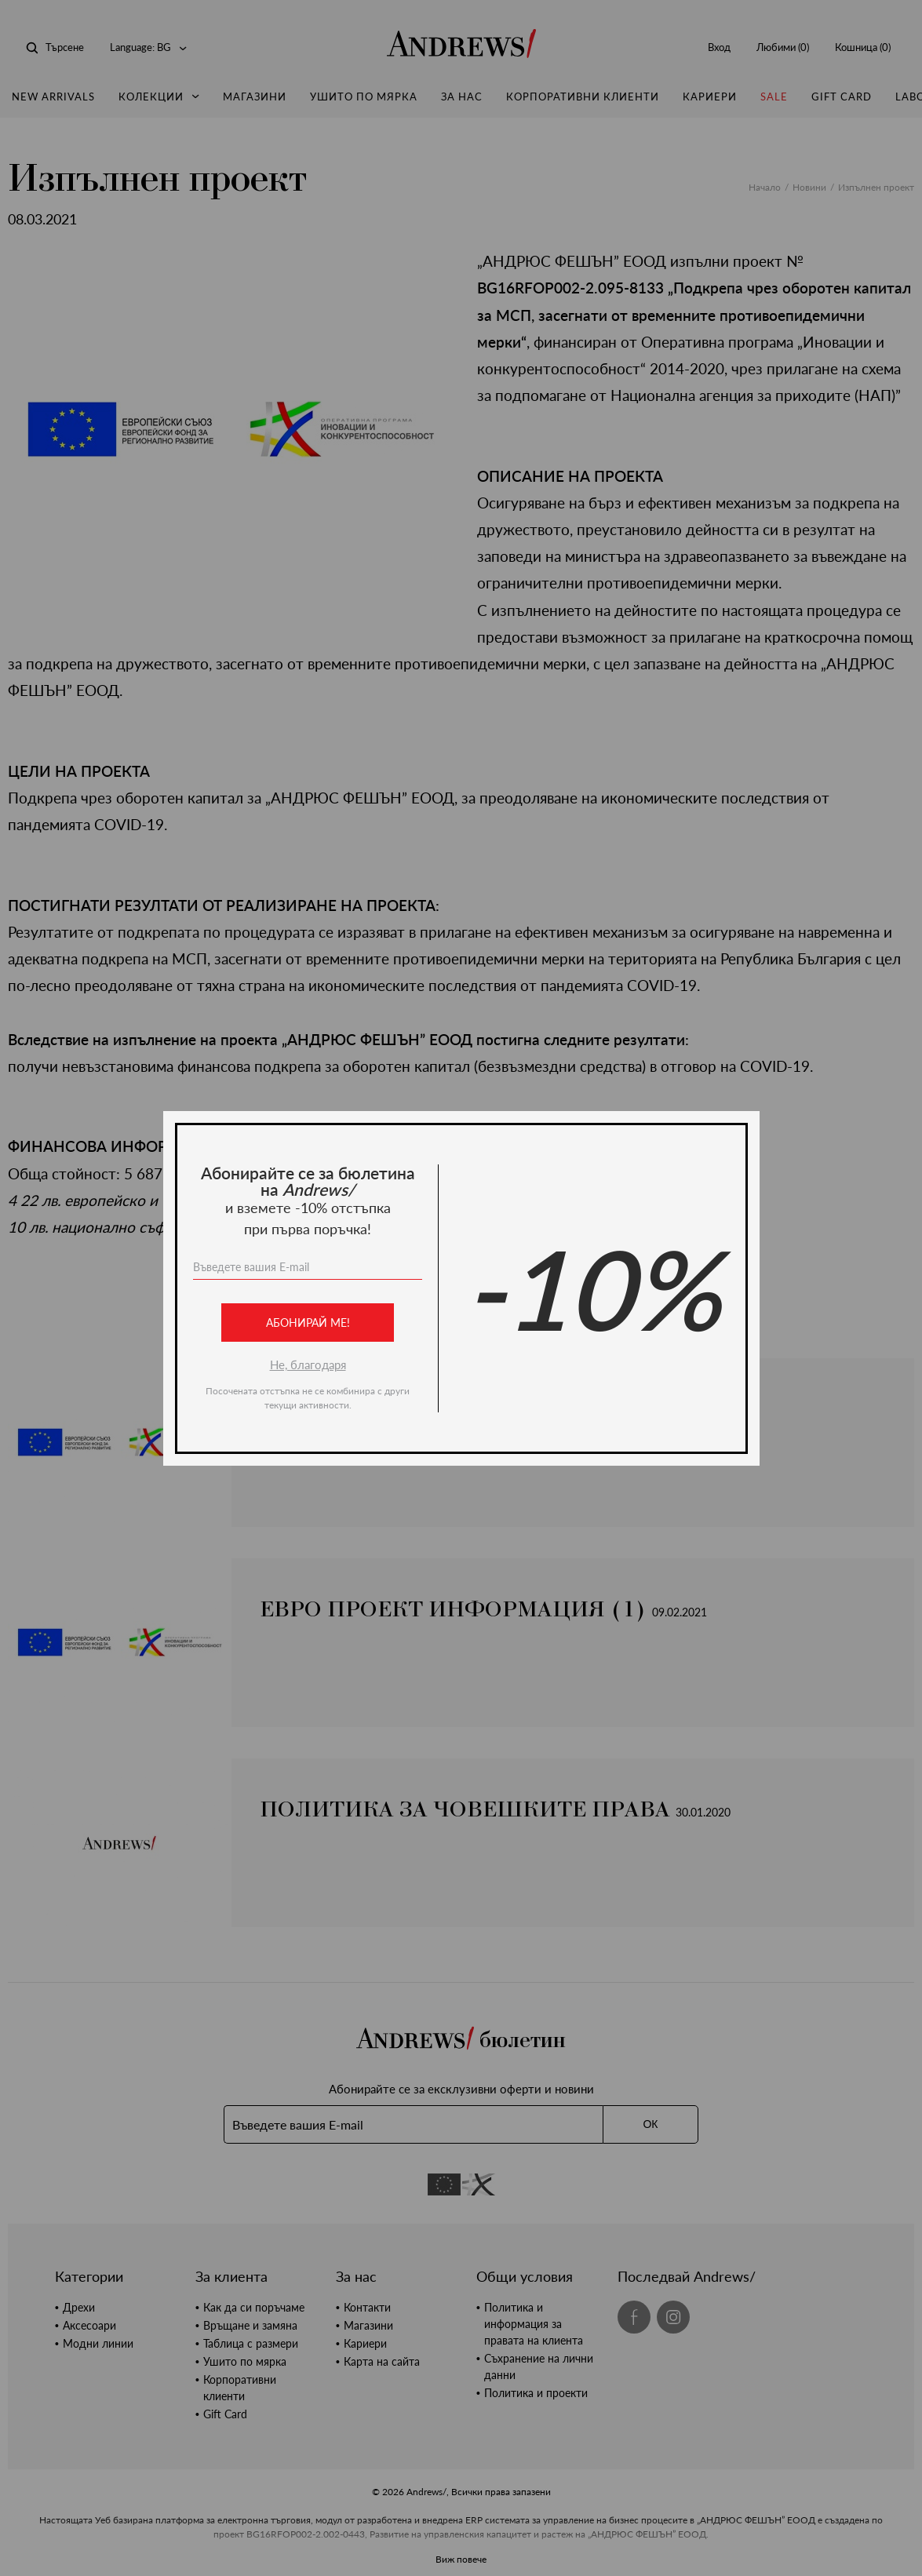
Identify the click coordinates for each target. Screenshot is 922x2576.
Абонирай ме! (307, 1322)
